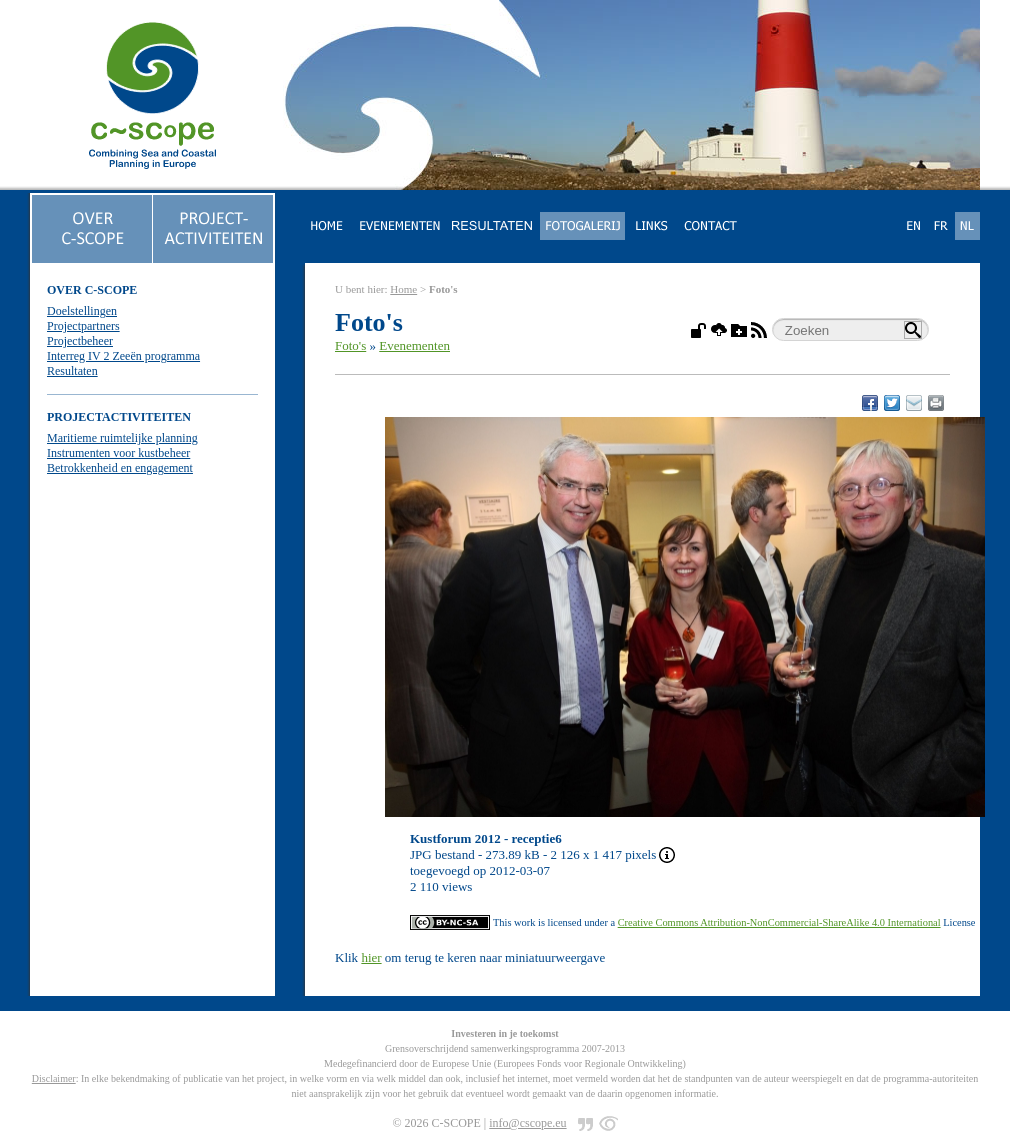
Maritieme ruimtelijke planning (122, 438)
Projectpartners (83, 326)
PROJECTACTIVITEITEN (119, 417)
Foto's (350, 345)
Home (403, 289)
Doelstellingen (82, 311)
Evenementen (414, 345)
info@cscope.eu (527, 1123)
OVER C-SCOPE (92, 290)
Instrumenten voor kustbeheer (118, 453)
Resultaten (72, 371)
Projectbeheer (80, 341)
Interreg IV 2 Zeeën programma (123, 356)
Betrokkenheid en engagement (120, 468)
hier (371, 957)
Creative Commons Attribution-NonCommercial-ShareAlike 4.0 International (779, 922)
